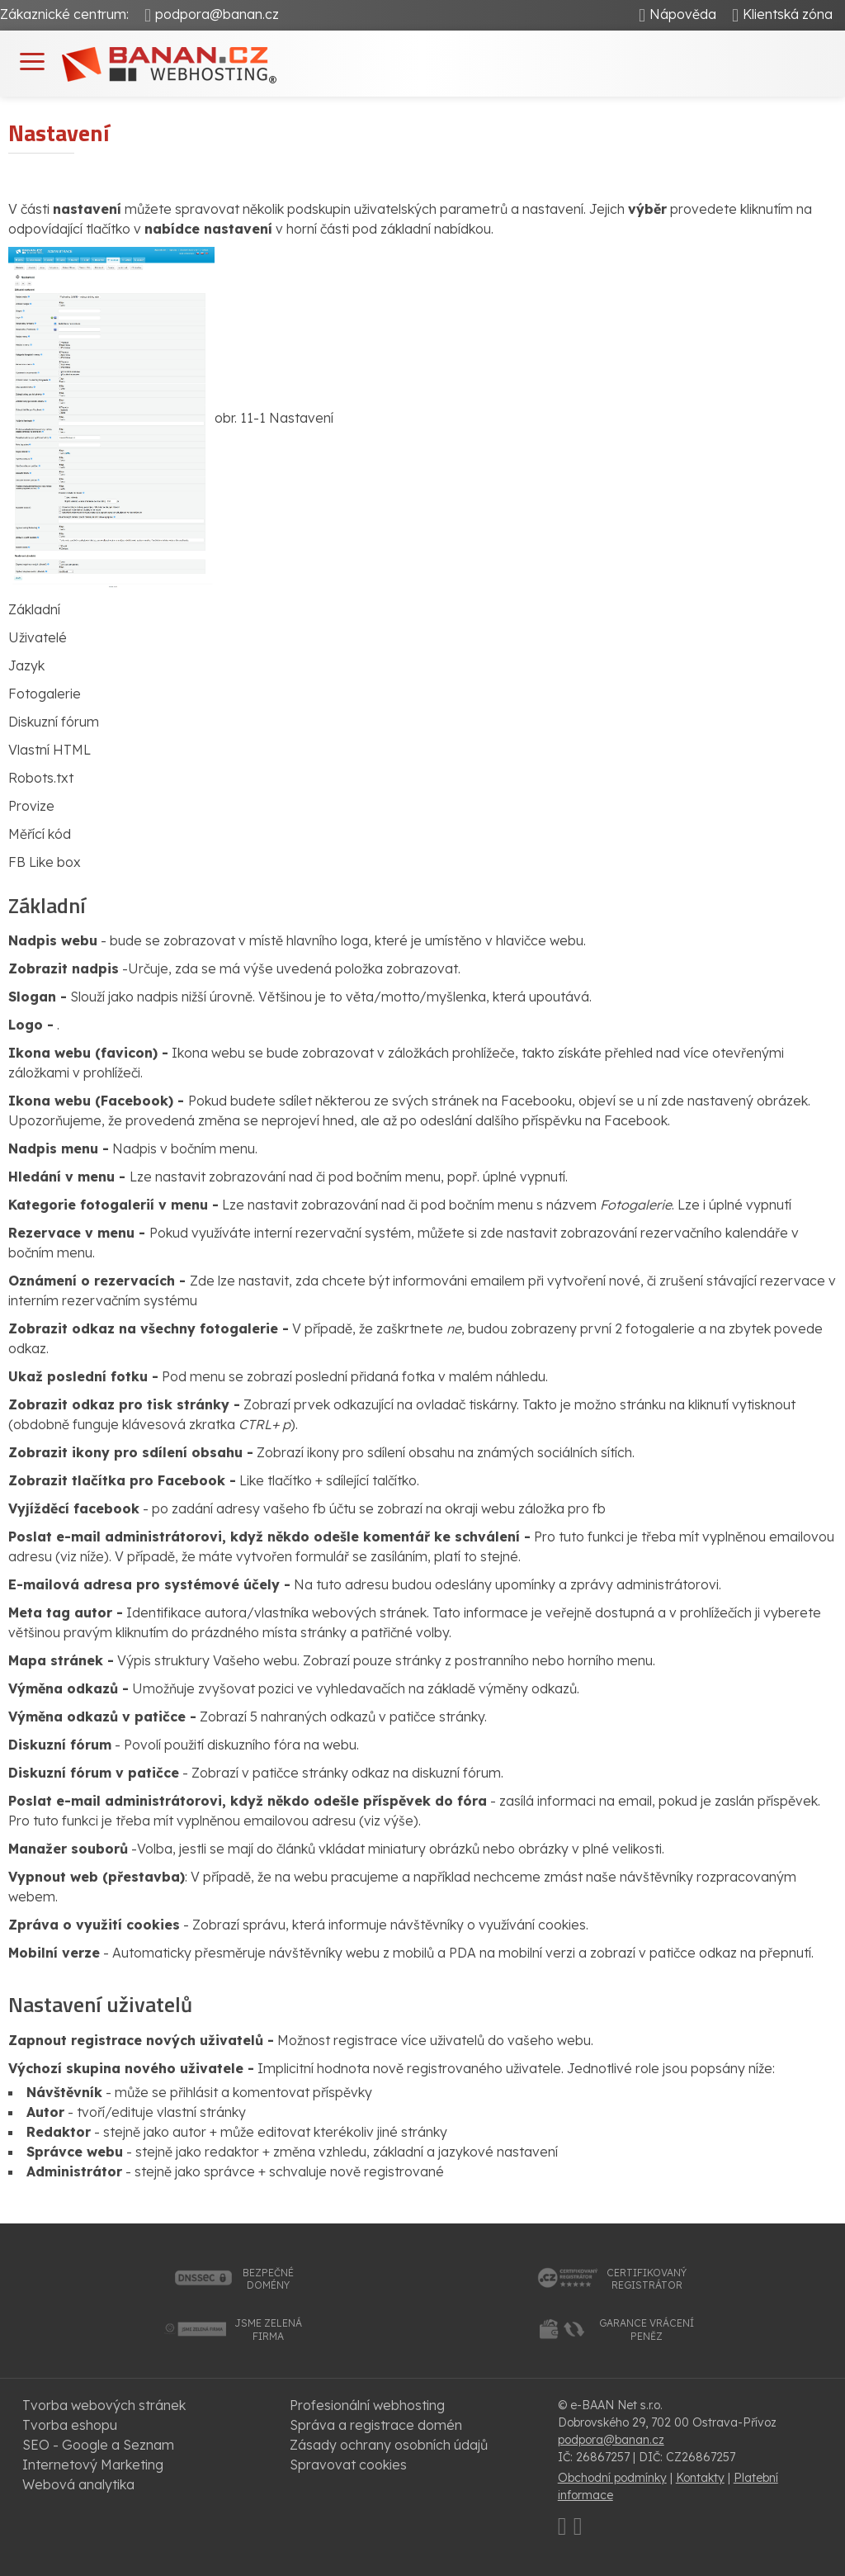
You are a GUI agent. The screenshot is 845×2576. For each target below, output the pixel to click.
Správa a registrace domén (376, 2425)
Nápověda (682, 14)
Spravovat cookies (348, 2464)
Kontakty (700, 2477)
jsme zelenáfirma (268, 2329)
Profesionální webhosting (367, 2405)
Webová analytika (78, 2484)
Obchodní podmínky (612, 2477)
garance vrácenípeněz (646, 2329)
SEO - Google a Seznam (98, 2444)
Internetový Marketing (92, 2464)
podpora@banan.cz (217, 14)
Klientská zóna (788, 14)
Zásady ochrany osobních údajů (389, 2444)
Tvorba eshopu (69, 2425)
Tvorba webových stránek (104, 2405)
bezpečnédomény (268, 2279)
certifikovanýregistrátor (647, 2279)
